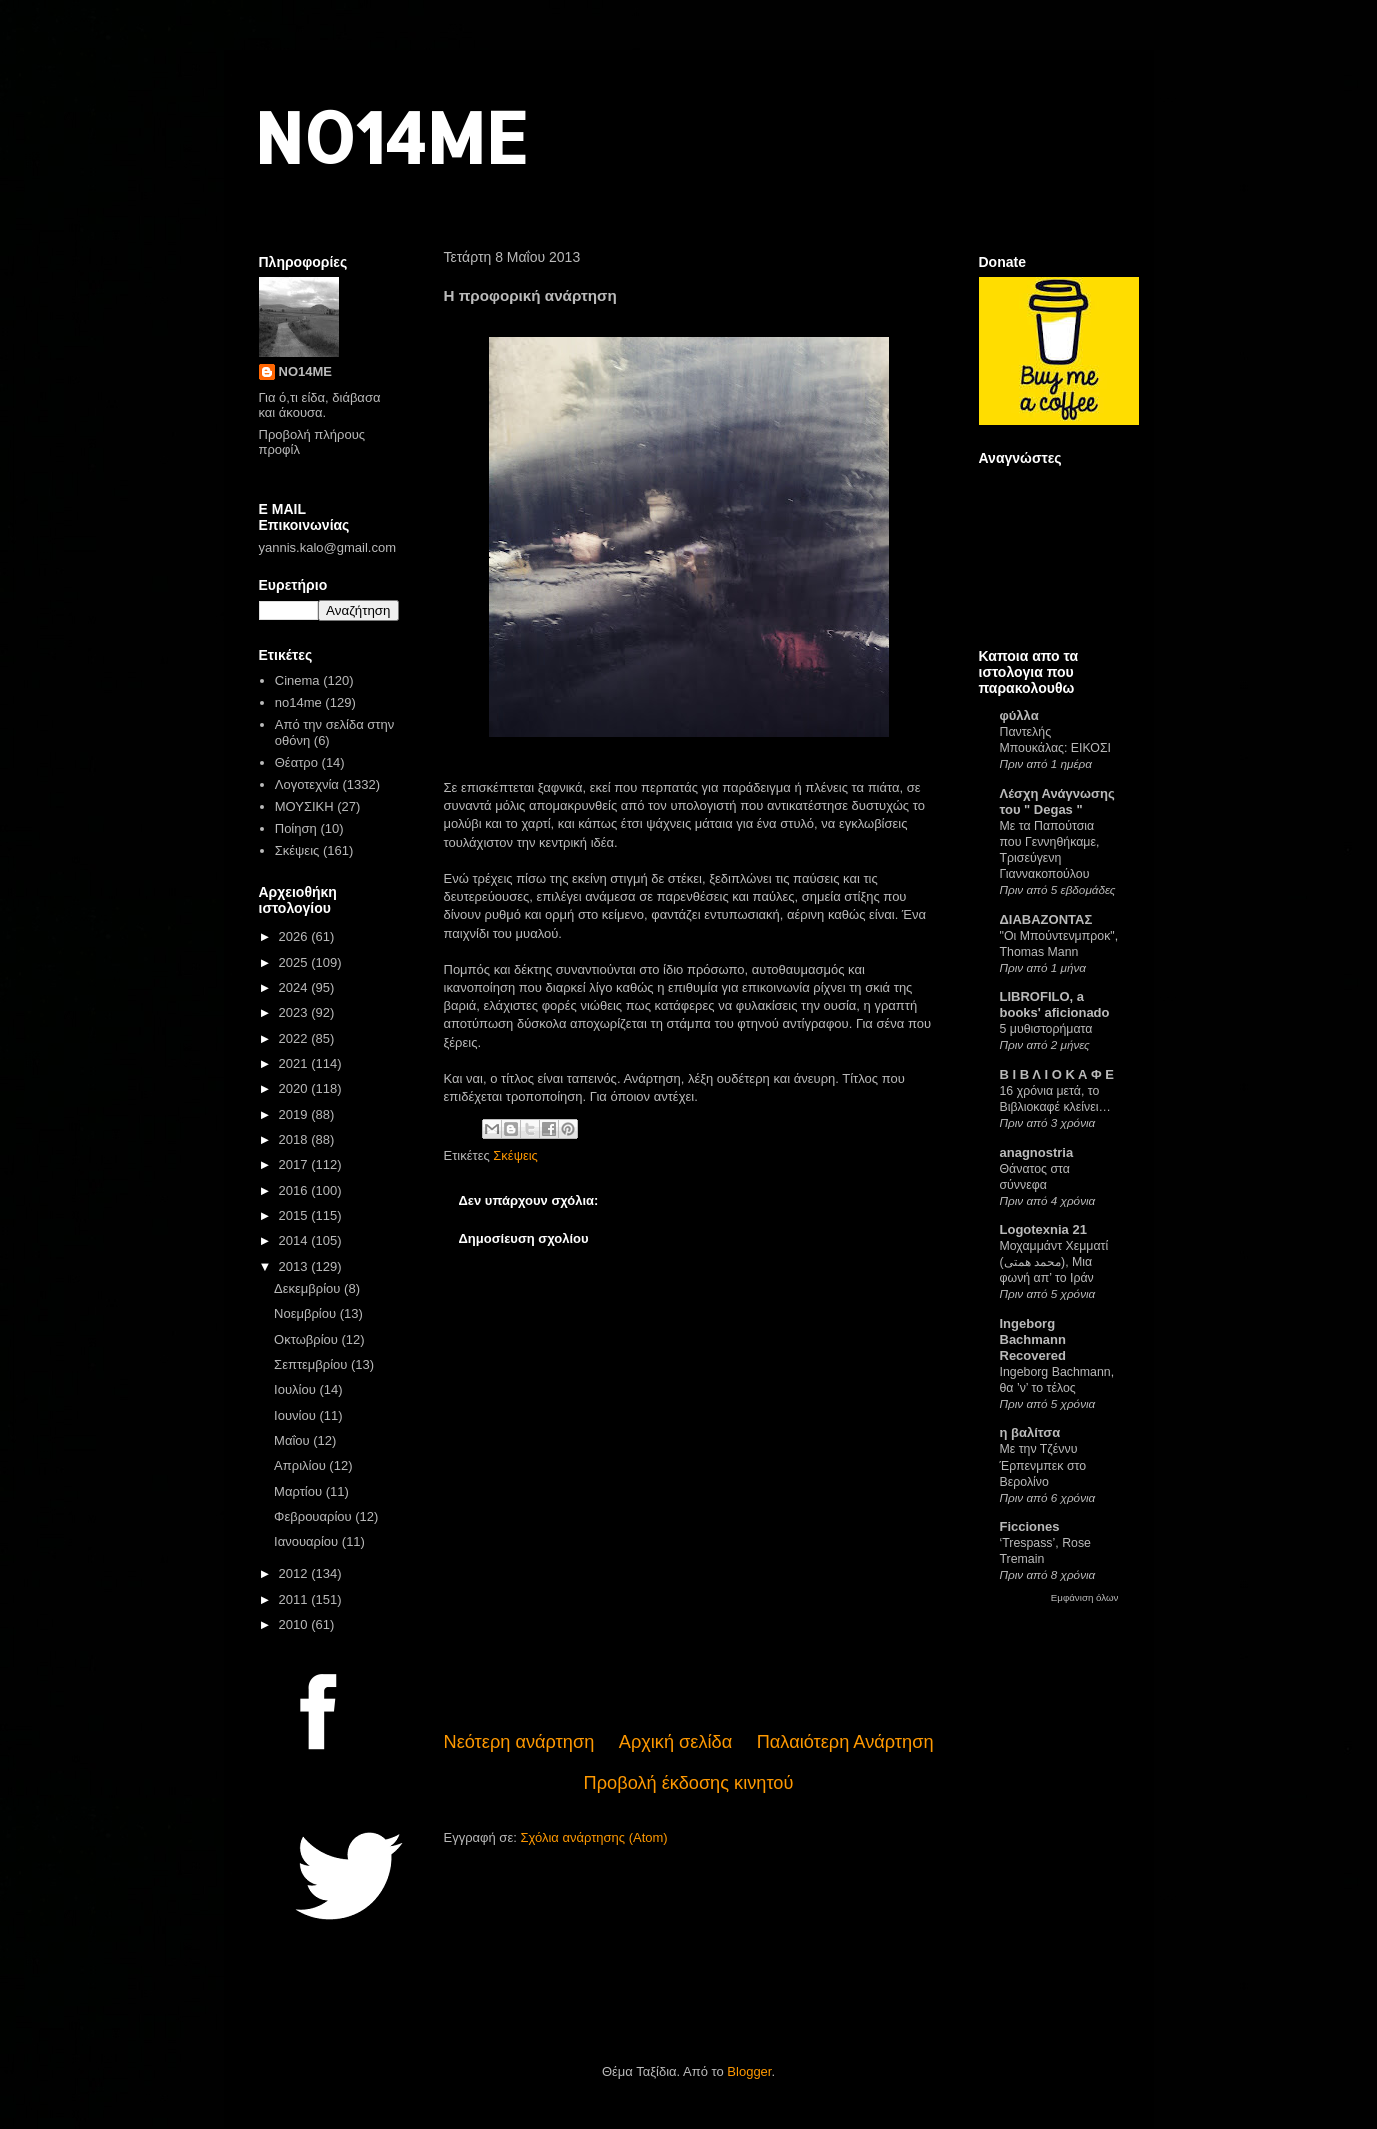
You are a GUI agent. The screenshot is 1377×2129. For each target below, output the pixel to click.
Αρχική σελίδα (675, 1742)
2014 (295, 1240)
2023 (295, 1012)
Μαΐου (293, 1440)
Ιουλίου (296, 1389)
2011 (295, 1599)
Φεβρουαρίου (314, 1516)
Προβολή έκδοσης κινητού (689, 1783)
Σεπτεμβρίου (312, 1364)
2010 (295, 1624)
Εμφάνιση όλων (1085, 1597)
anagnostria (1037, 1152)
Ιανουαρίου (308, 1541)
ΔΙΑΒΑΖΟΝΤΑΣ (1046, 919)
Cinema (297, 680)
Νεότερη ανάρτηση (519, 1742)
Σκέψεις (515, 1155)
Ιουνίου (296, 1415)
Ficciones (1030, 1526)
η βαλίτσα (1030, 1432)
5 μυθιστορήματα (1046, 1029)
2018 (295, 1139)
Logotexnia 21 (1043, 1229)
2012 (295, 1573)
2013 (295, 1266)
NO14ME (390, 136)
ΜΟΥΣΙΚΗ (304, 806)
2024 (295, 987)
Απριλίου (301, 1465)
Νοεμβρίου (307, 1313)
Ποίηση (296, 828)
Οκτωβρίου (307, 1339)
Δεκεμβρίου (309, 1288)
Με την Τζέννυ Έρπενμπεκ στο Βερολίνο (1043, 1465)
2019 (295, 1114)
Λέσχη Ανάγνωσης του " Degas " (1057, 801)
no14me (298, 702)
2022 (295, 1038)
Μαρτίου (300, 1491)
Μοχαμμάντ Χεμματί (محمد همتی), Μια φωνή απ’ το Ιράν (1054, 1262)
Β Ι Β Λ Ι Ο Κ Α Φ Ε (1057, 1074)
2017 (295, 1164)
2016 (295, 1190)
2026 (295, 936)
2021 (295, 1063)
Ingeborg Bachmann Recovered (1033, 1339)
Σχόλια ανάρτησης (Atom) (593, 1837)
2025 (295, 962)
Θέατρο (296, 762)
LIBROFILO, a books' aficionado (1055, 1004)
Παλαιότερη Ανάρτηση (845, 1742)
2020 (295, 1088)
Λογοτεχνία (307, 784)
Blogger (749, 2071)
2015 (295, 1215)
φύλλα (1019, 715)
